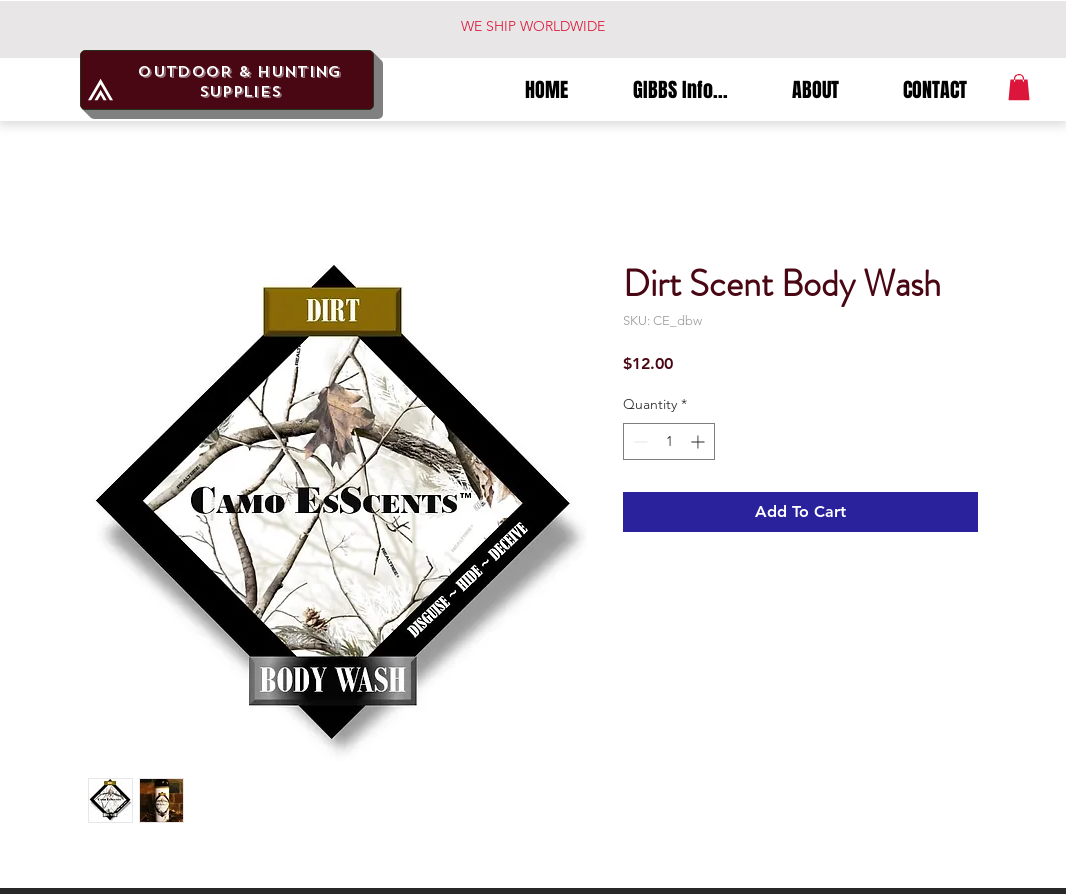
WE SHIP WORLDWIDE (533, 26)
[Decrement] (638, 441)
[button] (1019, 87)
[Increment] (699, 441)
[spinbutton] (669, 441)
